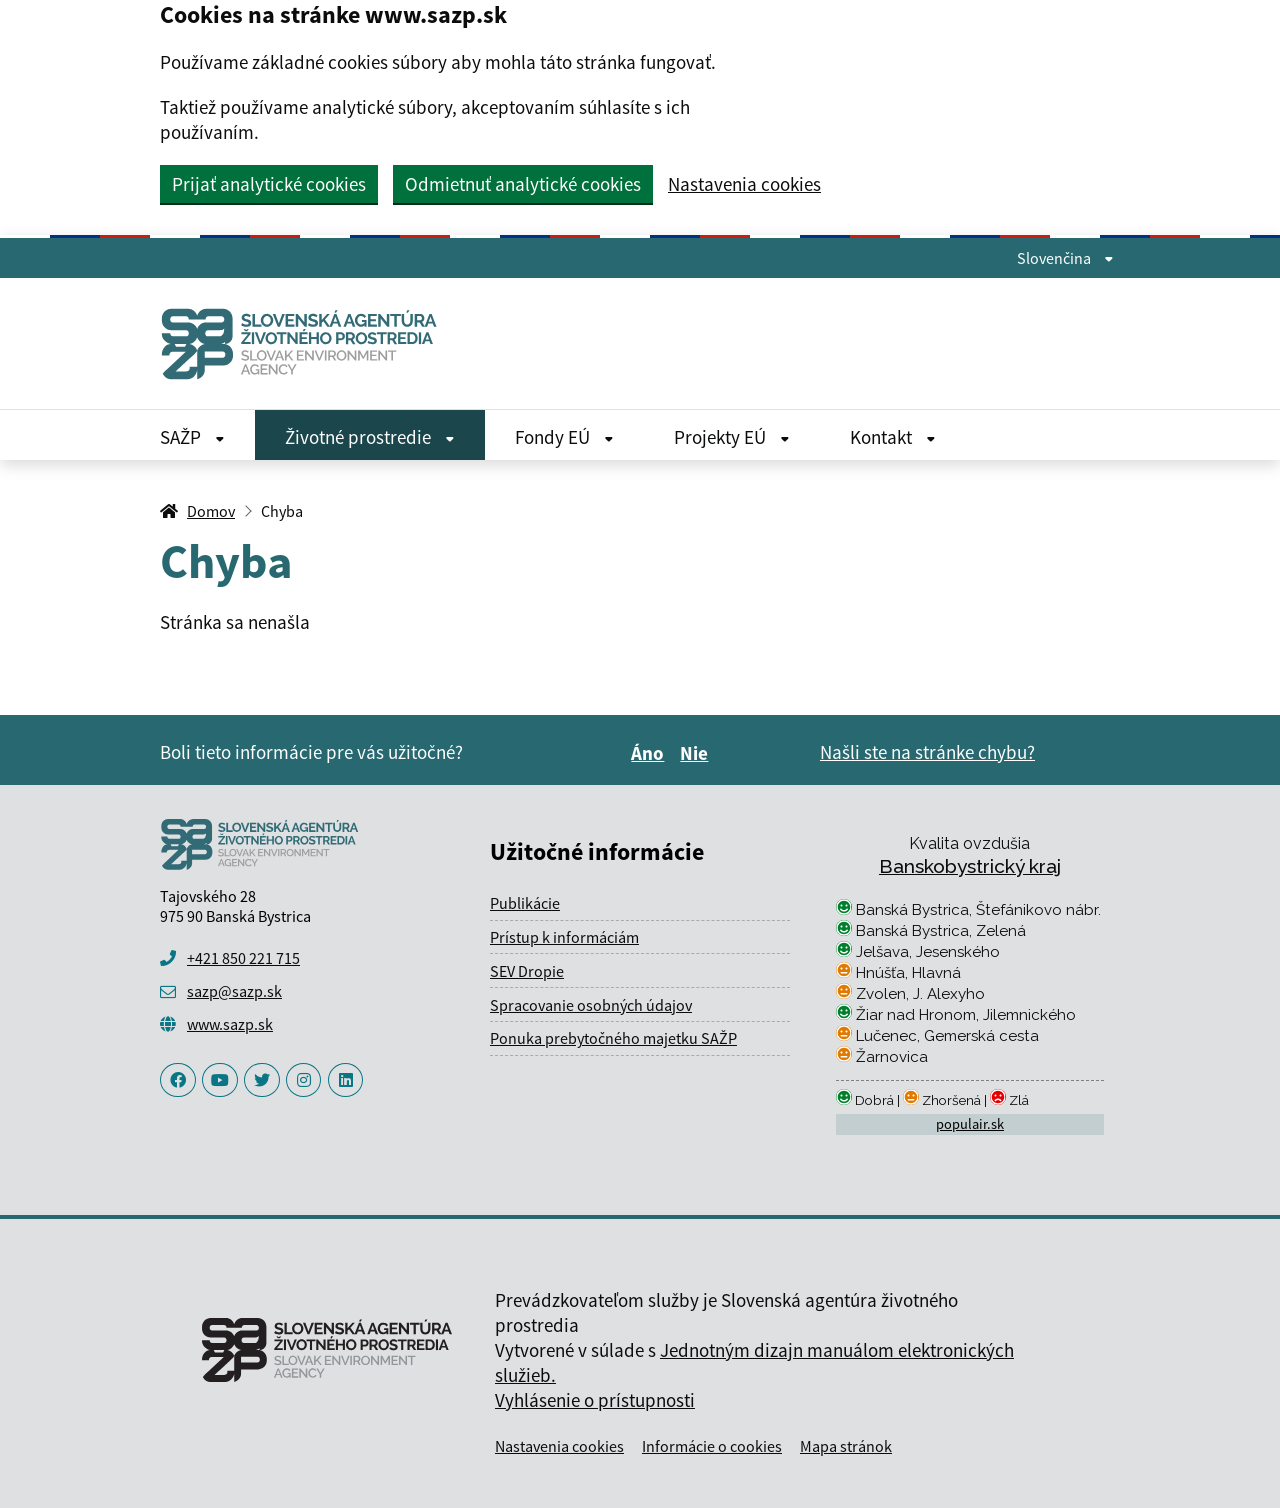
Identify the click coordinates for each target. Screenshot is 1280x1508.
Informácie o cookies (712, 1446)
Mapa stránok (846, 1446)
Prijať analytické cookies (269, 184)
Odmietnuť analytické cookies (523, 184)
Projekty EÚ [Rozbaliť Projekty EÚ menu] (732, 437)
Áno (650, 753)
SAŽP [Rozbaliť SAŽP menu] (192, 437)
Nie (697, 753)
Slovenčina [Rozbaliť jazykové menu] (1065, 258)
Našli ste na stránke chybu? (927, 752)
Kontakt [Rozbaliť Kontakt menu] (893, 437)
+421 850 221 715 (243, 958)
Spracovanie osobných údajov (591, 1005)
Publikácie (525, 903)
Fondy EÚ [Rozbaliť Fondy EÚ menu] (564, 437)
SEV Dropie (527, 971)
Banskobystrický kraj (970, 866)
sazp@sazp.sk (234, 991)
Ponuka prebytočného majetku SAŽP (613, 1038)
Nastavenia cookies (744, 184)
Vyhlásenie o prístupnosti (595, 1400)
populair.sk (970, 1124)
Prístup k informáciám (564, 937)
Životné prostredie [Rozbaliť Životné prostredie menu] (370, 437)
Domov (211, 511)
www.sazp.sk (230, 1024)
